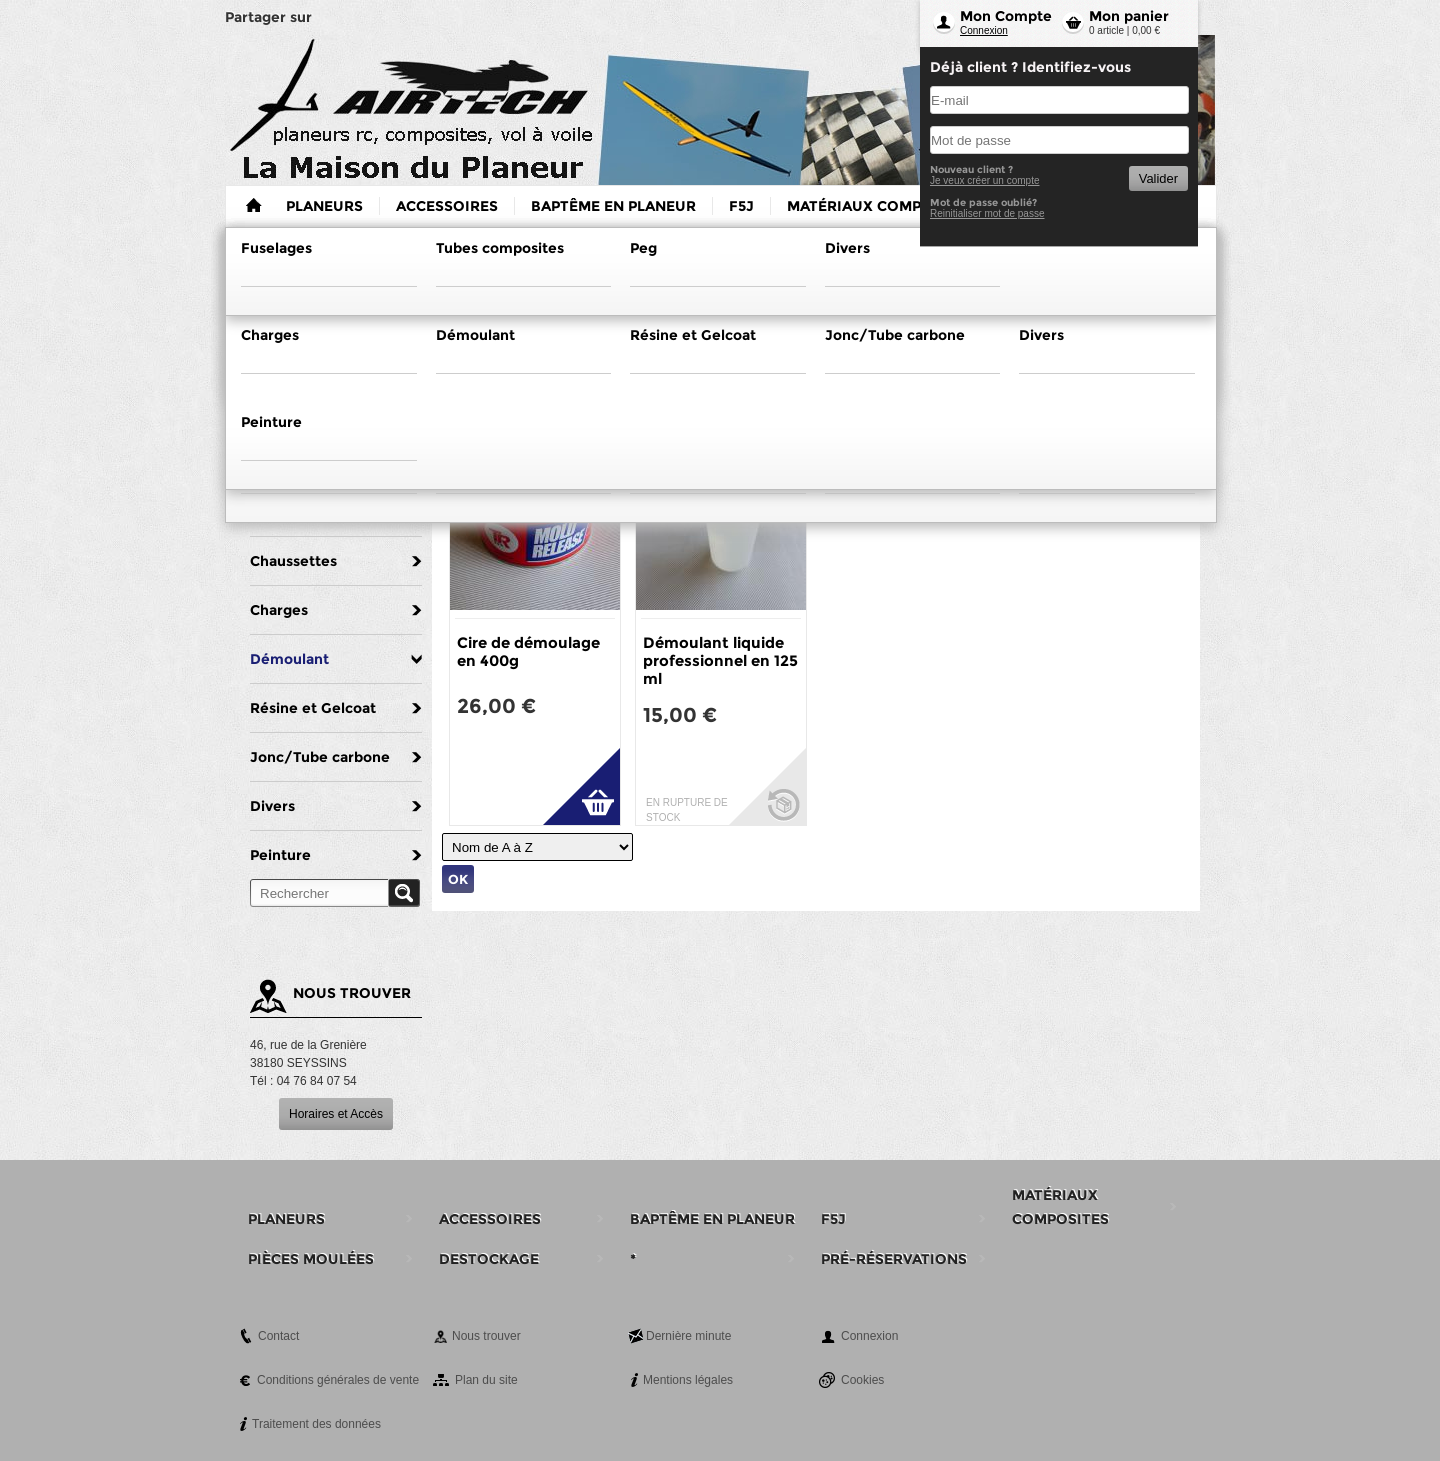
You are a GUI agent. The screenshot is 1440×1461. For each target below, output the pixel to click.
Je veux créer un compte (985, 180)
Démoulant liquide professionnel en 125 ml (720, 660)
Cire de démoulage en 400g (528, 651)
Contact (278, 1336)
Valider (1158, 178)
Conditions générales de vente (338, 1380)
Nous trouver (486, 1336)
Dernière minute (688, 1336)
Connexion (984, 30)
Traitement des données (316, 1424)
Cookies (862, 1380)
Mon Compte (1006, 16)
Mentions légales (688, 1380)
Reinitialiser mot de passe (987, 213)
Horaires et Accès (336, 1114)
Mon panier (1129, 16)
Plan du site (486, 1380)
